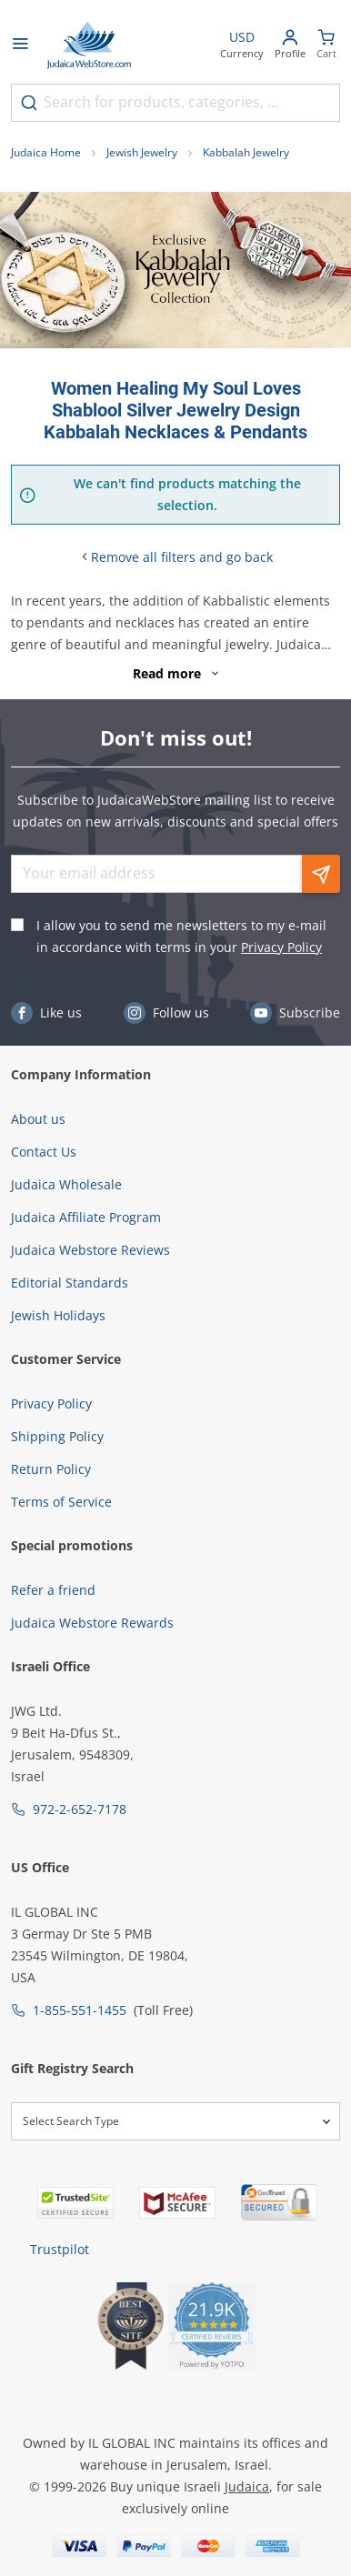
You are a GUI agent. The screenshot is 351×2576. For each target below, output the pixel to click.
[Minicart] (326, 46)
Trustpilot (59, 2249)
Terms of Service (61, 1501)
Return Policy (51, 1469)
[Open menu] (20, 45)
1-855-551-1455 (79, 2010)
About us (38, 1119)
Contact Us (43, 1151)
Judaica (247, 2486)
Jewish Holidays (58, 1315)
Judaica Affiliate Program (86, 1217)
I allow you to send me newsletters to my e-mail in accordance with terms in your (181, 936)
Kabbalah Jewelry (246, 152)
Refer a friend (53, 1590)
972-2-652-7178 (79, 1809)
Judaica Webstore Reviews (90, 1249)
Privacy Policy (281, 947)
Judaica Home (46, 152)
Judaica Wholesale (66, 1184)
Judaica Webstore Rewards (92, 1622)
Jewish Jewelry (141, 152)
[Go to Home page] (89, 45)
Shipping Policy (57, 1436)
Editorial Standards (69, 1282)
